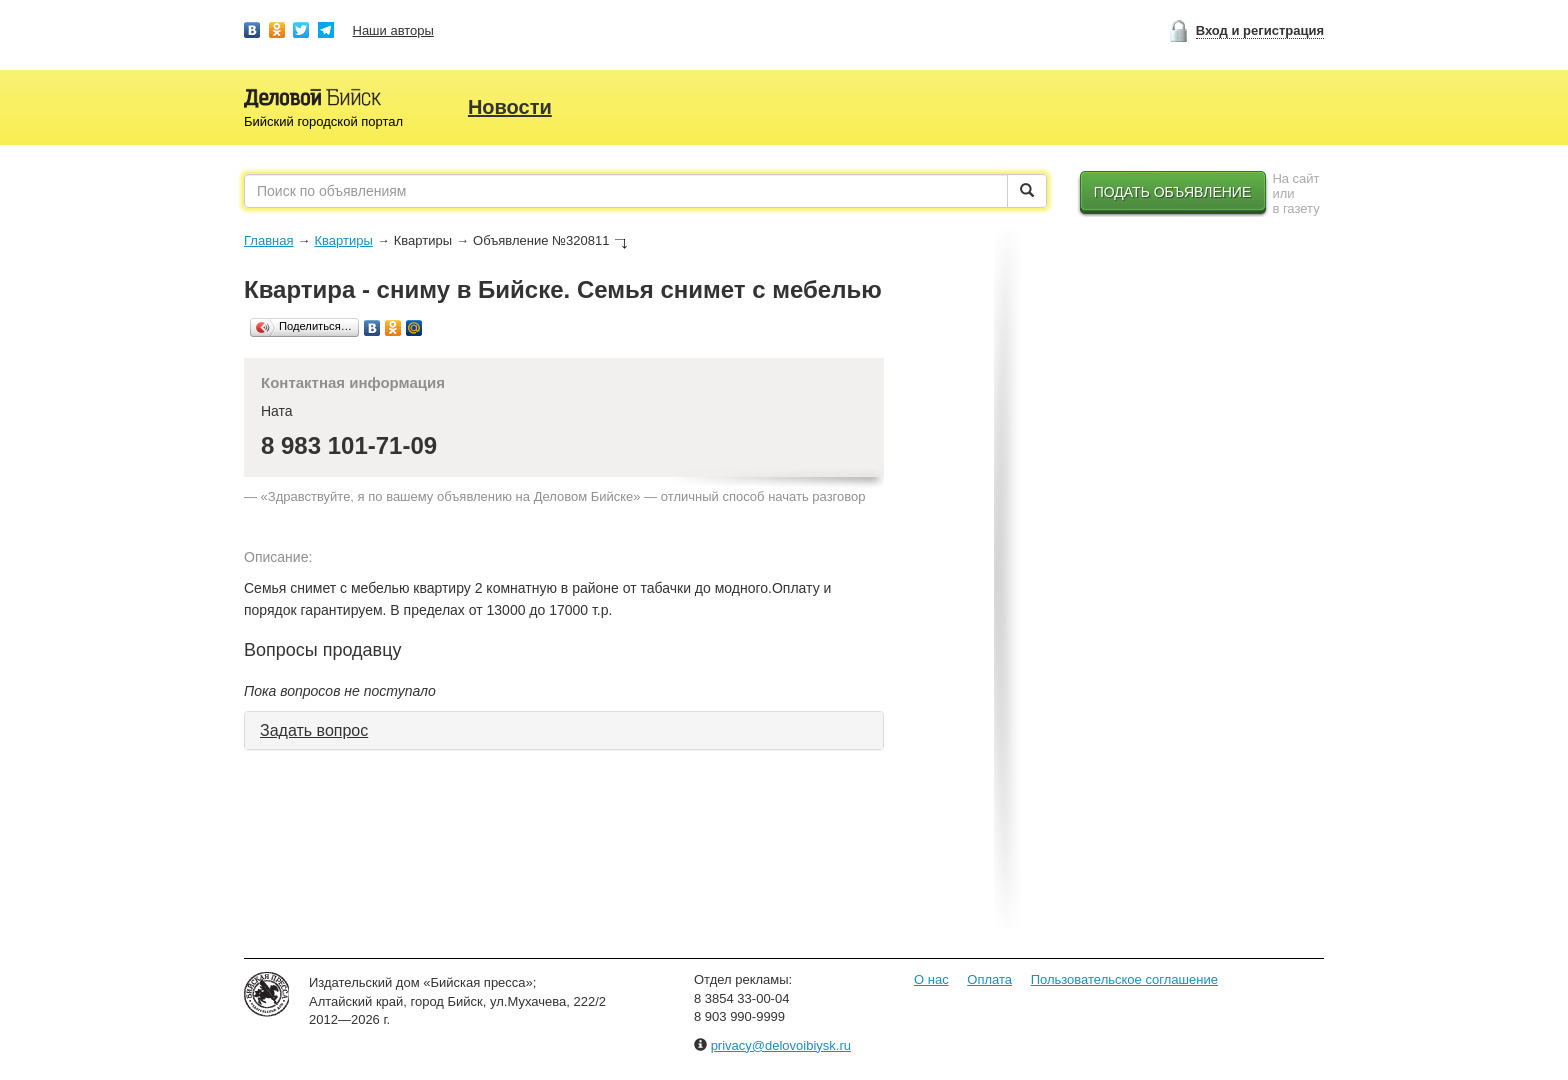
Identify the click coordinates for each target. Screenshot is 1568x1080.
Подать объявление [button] (1173, 192)
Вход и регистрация (1260, 30)
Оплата (989, 979)
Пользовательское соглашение (1124, 979)
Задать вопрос (314, 730)
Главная (268, 240)
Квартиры (343, 240)
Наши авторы (393, 30)
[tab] (564, 731)
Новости (510, 107)
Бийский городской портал (323, 121)
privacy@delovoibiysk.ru (781, 1045)
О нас (931, 979)
